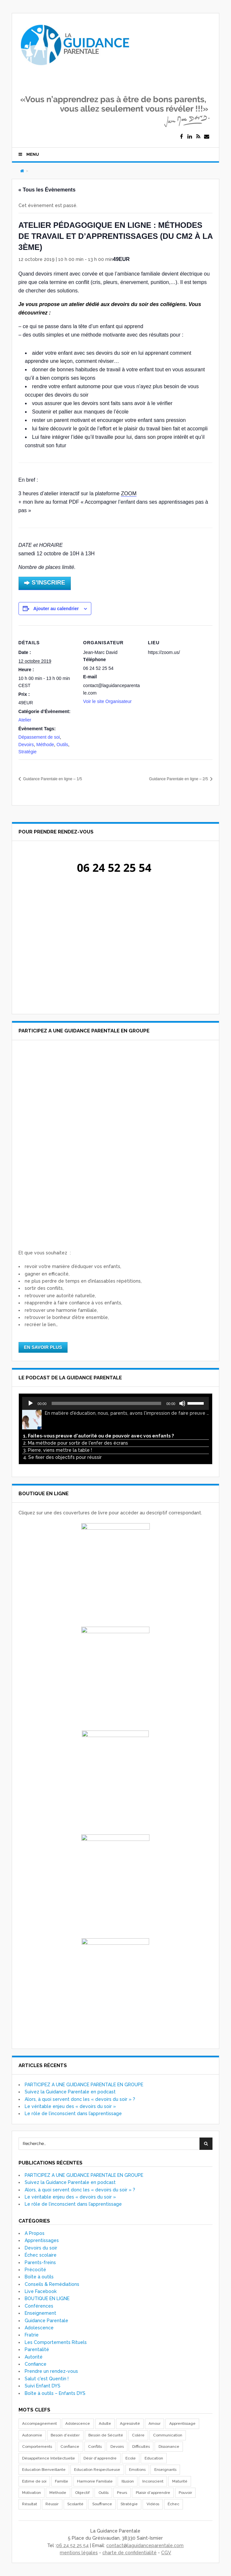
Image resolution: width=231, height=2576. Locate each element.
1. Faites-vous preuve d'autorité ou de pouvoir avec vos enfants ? (98, 1433)
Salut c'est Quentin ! (47, 2376)
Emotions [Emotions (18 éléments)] (137, 2467)
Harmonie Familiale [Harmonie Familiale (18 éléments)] (95, 2479)
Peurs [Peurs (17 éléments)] (122, 2490)
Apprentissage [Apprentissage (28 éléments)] (182, 2421)
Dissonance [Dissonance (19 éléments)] (169, 2444)
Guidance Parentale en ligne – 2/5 (179, 779)
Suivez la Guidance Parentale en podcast (70, 2089)
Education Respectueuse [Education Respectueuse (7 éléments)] (97, 2467)
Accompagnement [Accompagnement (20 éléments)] (39, 2421)
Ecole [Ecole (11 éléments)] (130, 2456)
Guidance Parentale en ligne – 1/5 (52, 779)
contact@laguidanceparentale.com (145, 2543)
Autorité (34, 2354)
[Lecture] (30, 1401)
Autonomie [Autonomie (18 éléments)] (32, 2433)
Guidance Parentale (46, 2318)
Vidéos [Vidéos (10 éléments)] (153, 2502)
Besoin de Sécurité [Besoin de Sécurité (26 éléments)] (105, 2433)
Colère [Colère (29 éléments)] (138, 2433)
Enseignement (40, 2311)
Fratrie (32, 2333)
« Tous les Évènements (47, 189)
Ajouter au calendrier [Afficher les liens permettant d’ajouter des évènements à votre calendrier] (56, 608)
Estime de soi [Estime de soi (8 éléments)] (34, 2479)
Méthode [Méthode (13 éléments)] (57, 2490)
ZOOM (128, 493)
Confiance (35, 2362)
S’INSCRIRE (44, 583)
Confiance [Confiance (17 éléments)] (69, 2444)
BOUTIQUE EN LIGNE (47, 2296)
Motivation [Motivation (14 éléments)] (31, 2490)
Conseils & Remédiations (52, 2282)
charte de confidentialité (129, 2550)
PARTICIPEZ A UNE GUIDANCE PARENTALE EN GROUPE (84, 2082)
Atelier (25, 719)
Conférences (39, 2303)
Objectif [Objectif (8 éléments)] (82, 2490)
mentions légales (79, 2550)
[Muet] (182, 1401)
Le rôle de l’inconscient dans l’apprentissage (73, 2111)
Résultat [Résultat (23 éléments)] (29, 2502)
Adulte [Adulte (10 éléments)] (105, 2421)
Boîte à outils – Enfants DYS (55, 2391)
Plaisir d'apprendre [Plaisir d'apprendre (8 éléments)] (153, 2490)
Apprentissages (42, 2238)
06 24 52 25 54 (72, 2543)
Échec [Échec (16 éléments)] (173, 2502)
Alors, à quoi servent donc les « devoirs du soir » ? (80, 2097)
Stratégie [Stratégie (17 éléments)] (129, 2502)
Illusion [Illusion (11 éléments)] (128, 2479)
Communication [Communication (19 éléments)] (167, 2433)
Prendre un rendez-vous (51, 2369)
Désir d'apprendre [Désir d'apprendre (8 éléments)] (100, 2456)
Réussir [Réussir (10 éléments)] (51, 2502)
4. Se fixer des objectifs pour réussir (62, 1455)
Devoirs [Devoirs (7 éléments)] (117, 2444)
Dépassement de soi (39, 737)
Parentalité (37, 2347)
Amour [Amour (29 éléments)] (154, 2421)
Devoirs (26, 744)
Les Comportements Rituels (56, 2340)
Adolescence (39, 2325)
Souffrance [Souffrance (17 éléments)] (102, 2502)
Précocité (35, 2267)
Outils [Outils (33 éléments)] (103, 2490)
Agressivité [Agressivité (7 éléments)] (130, 2421)
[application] (115, 1401)
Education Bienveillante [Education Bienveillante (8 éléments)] (44, 2467)
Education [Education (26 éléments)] (154, 2456)
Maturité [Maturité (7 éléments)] (179, 2479)
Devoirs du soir (41, 2245)
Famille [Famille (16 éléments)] (61, 2479)
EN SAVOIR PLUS (43, 1345)
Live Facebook (41, 2289)
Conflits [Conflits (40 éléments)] (95, 2444)
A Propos (35, 2231)
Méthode (45, 744)
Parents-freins (40, 2260)
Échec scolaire (41, 2253)
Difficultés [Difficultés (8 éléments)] (141, 2444)
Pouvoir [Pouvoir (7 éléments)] (185, 2490)
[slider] (106, 1401)
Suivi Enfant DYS (42, 2383)
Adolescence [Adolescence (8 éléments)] (77, 2421)
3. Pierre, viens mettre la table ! (57, 1448)
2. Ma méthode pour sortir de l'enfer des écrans (75, 1441)
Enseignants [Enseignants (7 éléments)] (165, 2467)
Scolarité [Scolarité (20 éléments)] (75, 2502)
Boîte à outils (39, 2274)
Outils (62, 744)
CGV (166, 2550)
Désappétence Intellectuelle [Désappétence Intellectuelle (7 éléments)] (48, 2456)
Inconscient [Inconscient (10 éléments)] (152, 2479)
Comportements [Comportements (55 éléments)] (37, 2444)
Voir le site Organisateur (107, 701)
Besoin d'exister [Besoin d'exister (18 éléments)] (65, 2433)
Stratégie (28, 751)
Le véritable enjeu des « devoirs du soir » (70, 2104)
